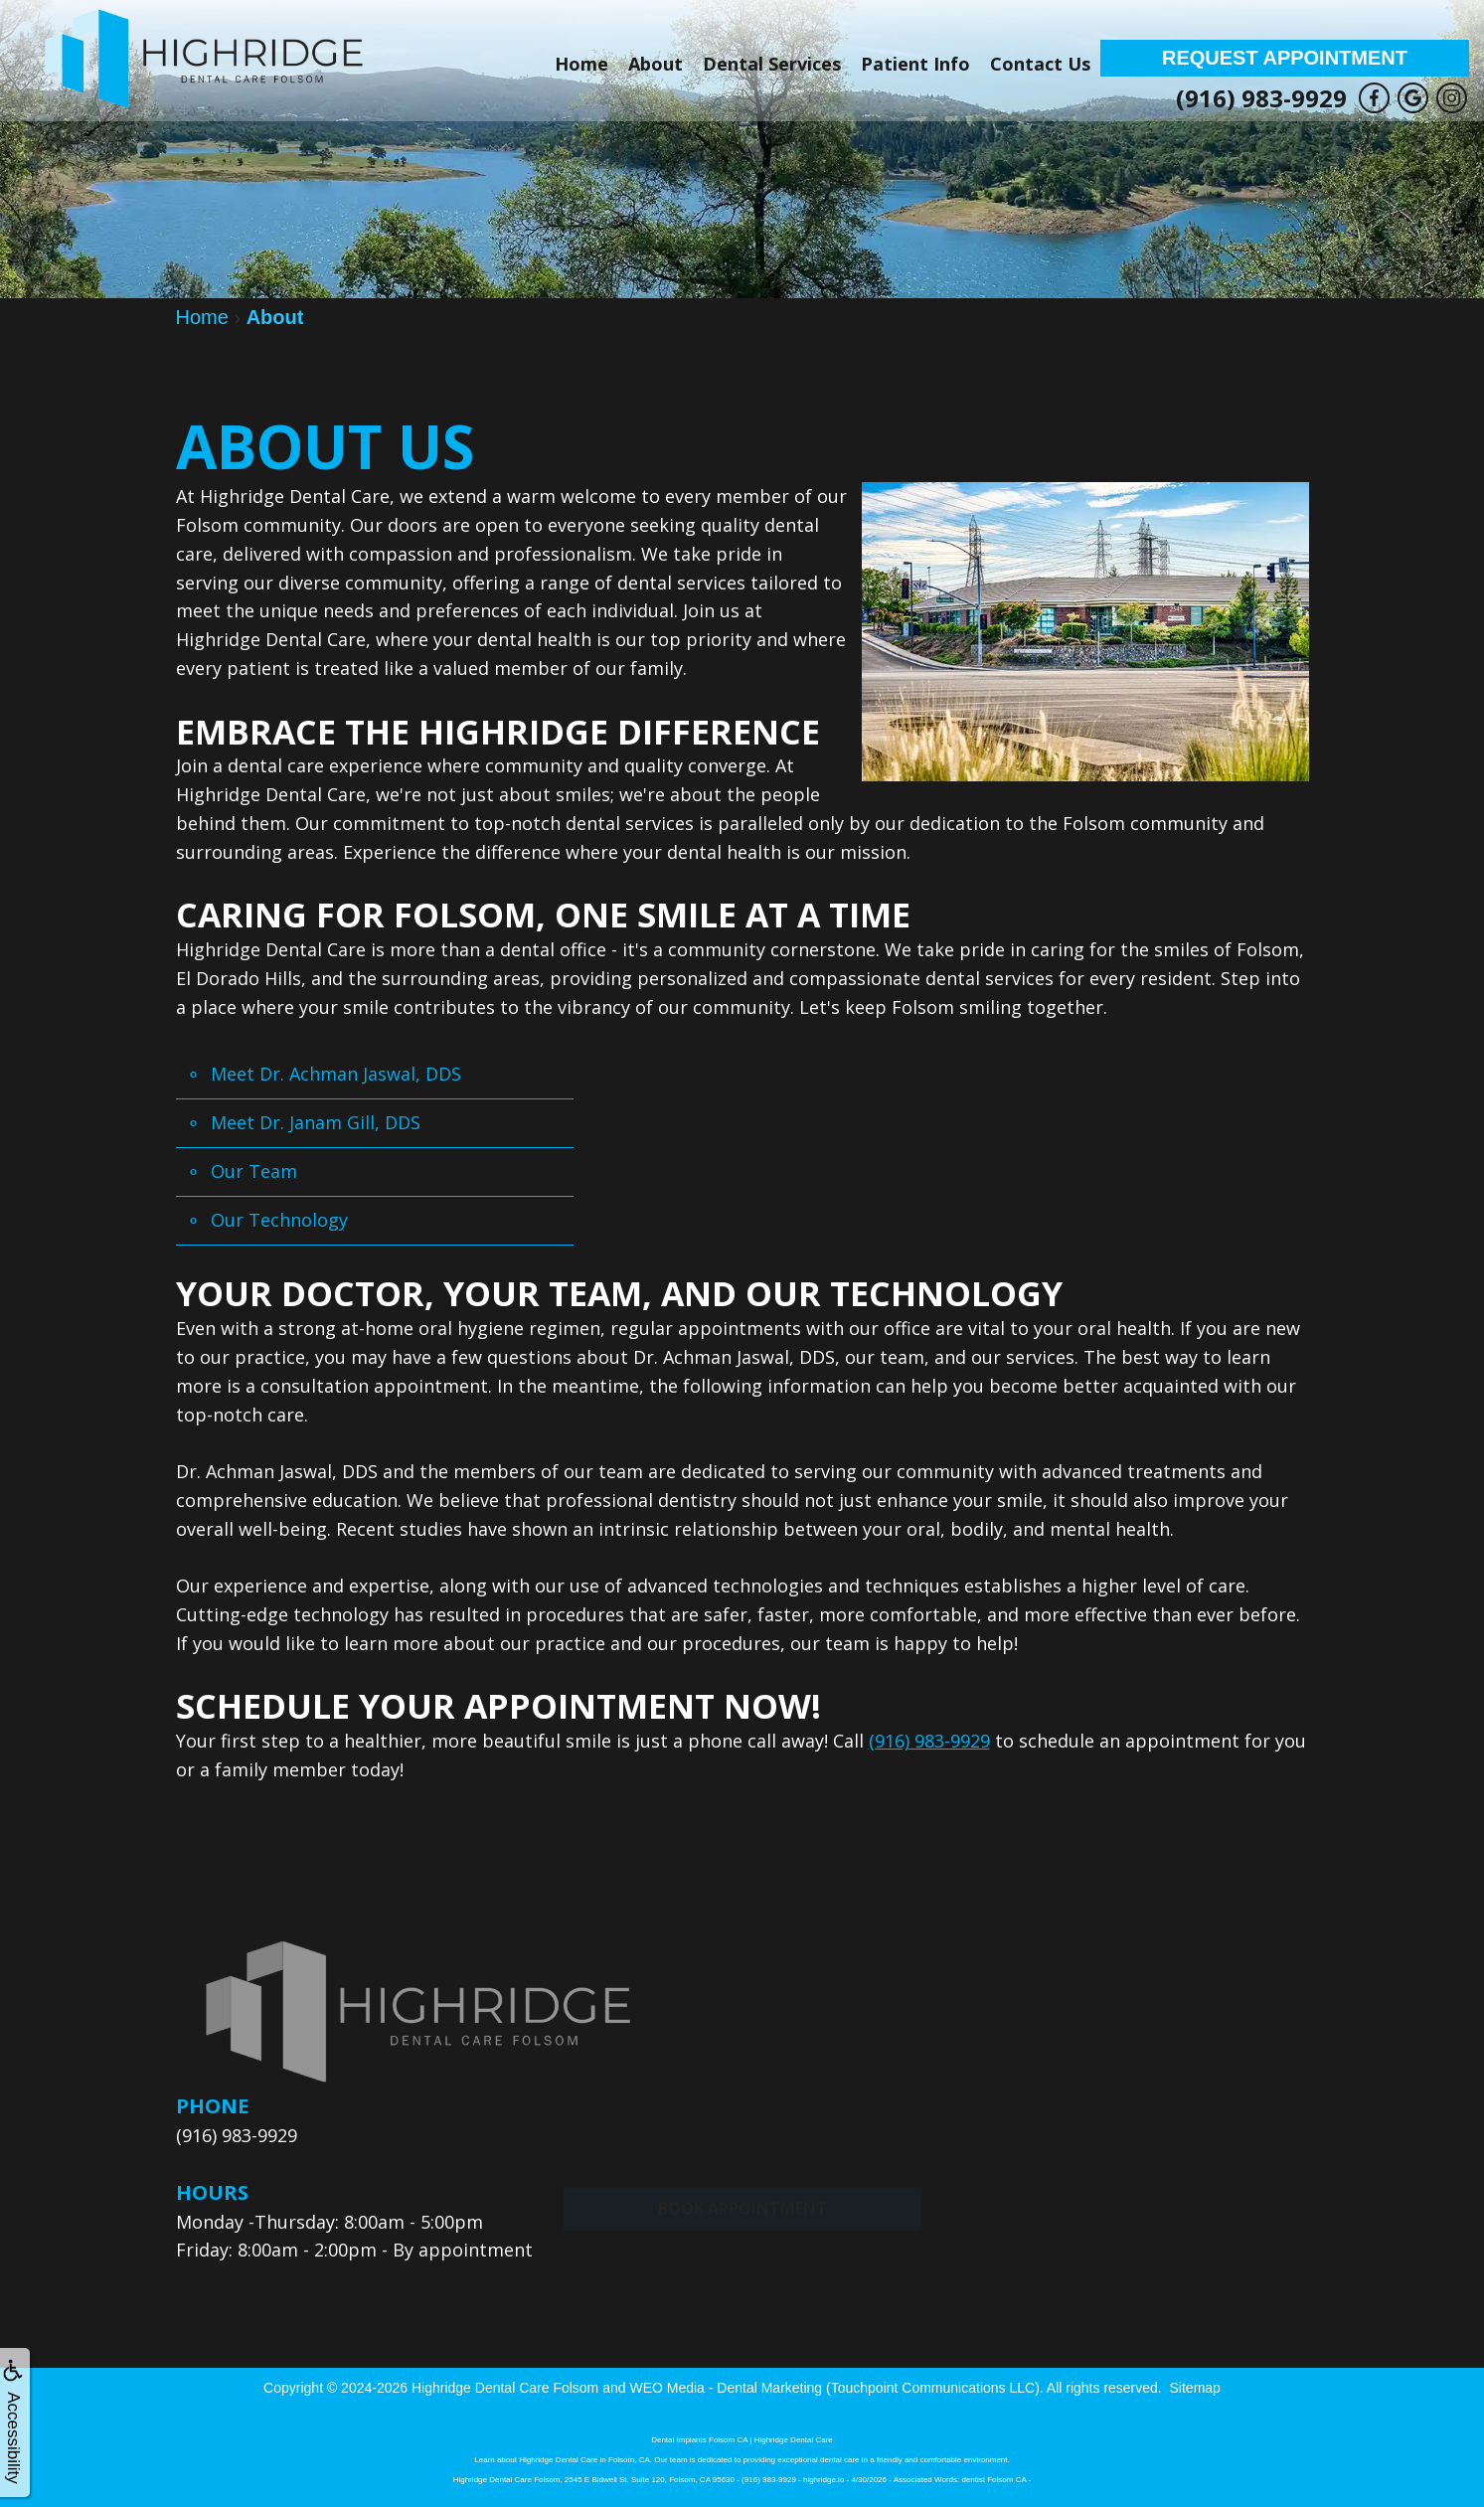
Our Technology (279, 1220)
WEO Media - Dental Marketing (725, 2388)
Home (581, 64)
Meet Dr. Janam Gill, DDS (315, 1122)
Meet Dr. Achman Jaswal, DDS (336, 1074)
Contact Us (1040, 64)
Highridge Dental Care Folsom (505, 2388)
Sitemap (1195, 2388)
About (655, 64)
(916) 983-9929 (1261, 98)
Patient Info (915, 64)
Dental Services (772, 64)
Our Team (254, 1171)
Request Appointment (1284, 58)
